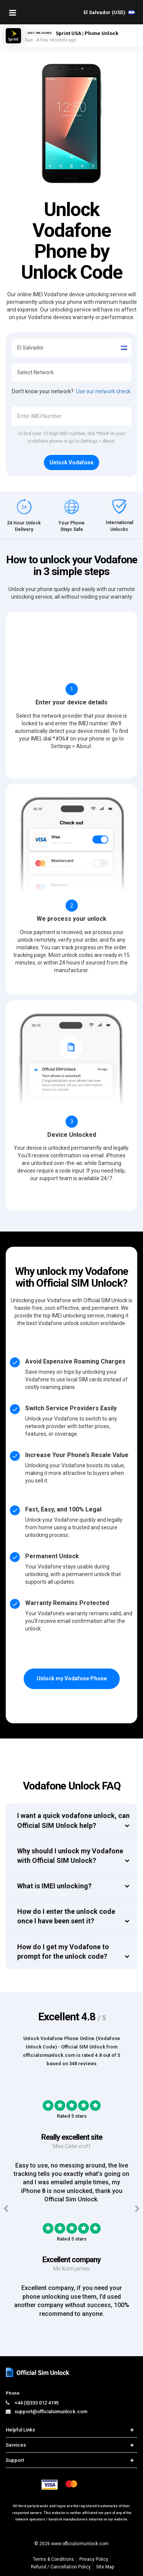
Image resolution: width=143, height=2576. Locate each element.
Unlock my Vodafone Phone (72, 1678)
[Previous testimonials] (5, 2209)
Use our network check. (104, 391)
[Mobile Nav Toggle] (12, 12)
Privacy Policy (93, 2559)
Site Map (105, 2567)
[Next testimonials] (137, 2209)
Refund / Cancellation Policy (61, 2567)
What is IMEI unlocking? (54, 1886)
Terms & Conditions (53, 2559)
